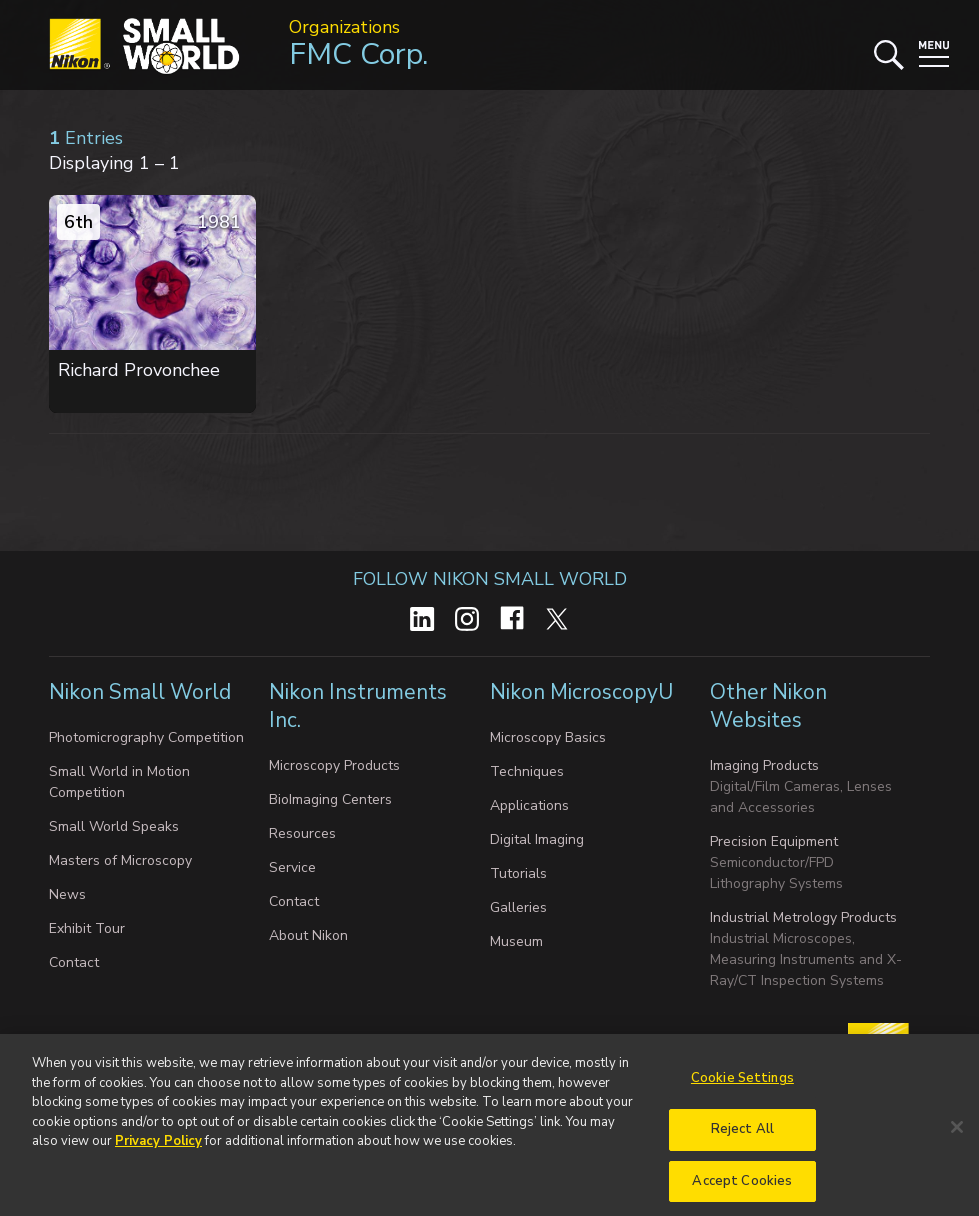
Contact (74, 962)
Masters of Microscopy (120, 860)
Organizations (344, 27)
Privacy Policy (158, 1149)
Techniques (527, 771)
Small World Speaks (114, 826)
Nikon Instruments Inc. (358, 706)
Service (292, 867)
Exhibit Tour (87, 928)
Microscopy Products (334, 765)
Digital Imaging (537, 839)
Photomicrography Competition (146, 737)
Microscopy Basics (548, 737)
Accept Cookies (742, 1189)
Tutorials (518, 873)
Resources (302, 833)
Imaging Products (764, 765)
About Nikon (308, 935)
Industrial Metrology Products (803, 917)
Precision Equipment (774, 841)
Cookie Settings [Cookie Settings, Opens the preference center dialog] (742, 1086)
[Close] (957, 1135)
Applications (529, 805)
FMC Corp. (358, 54)
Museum (516, 941)
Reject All (742, 1137)
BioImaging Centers (330, 799)
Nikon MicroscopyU (581, 692)
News (67, 894)
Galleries (518, 907)
